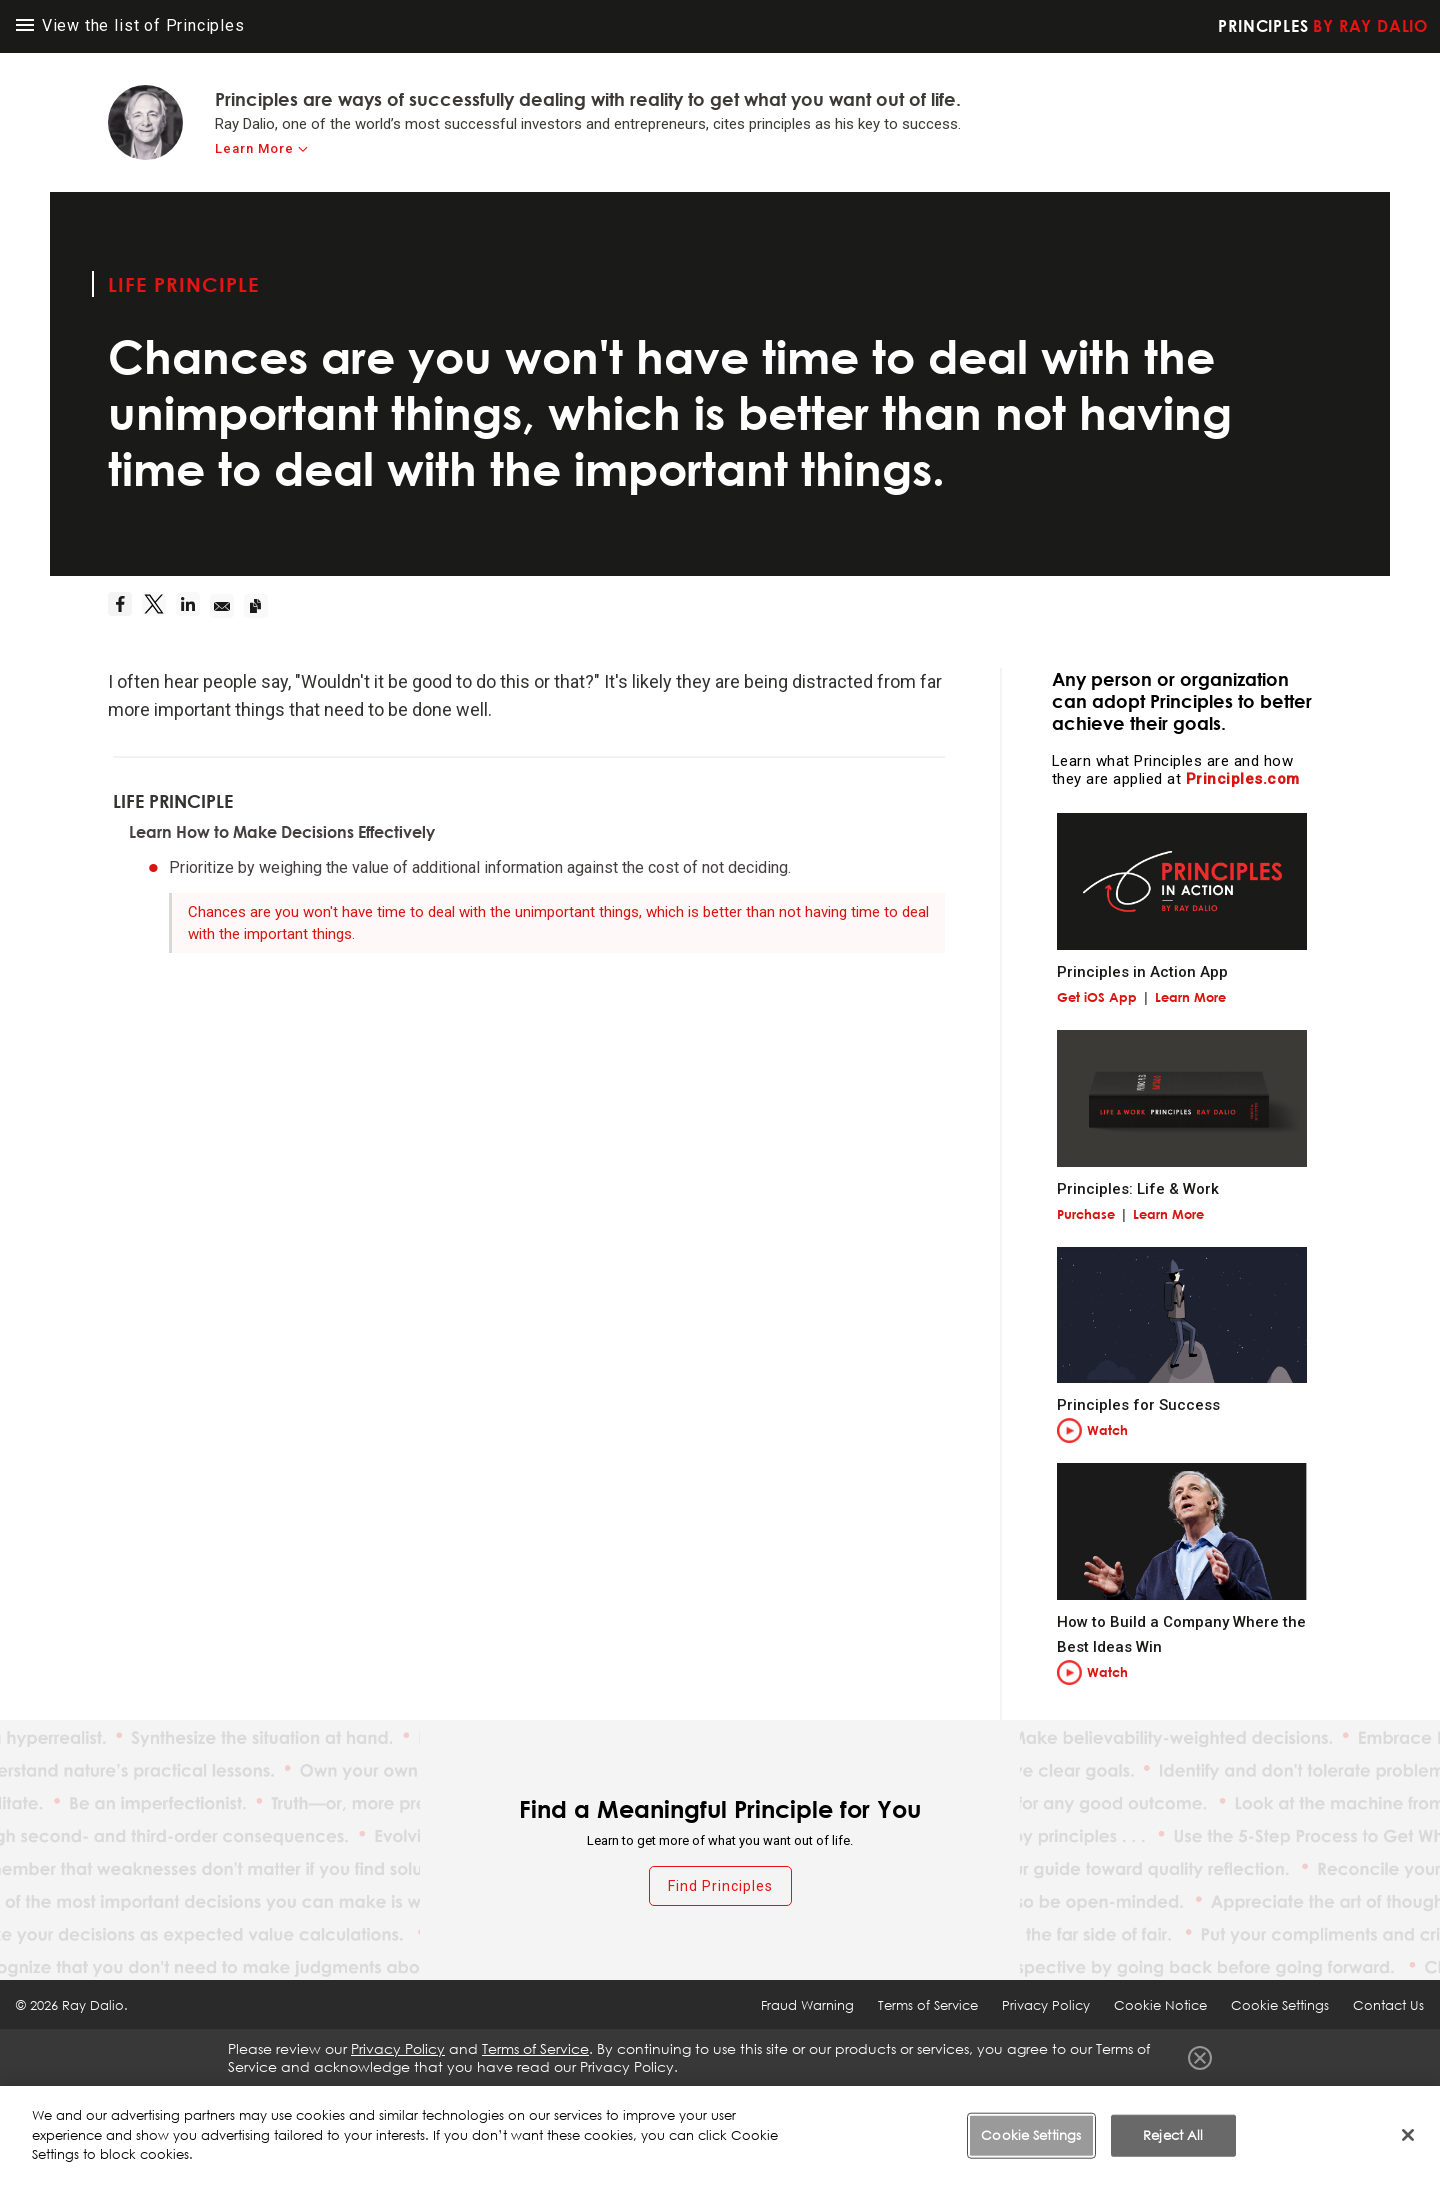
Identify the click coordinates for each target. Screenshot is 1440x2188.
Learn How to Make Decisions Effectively (282, 832)
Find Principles (720, 1886)
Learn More (1190, 997)
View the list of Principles (130, 25)
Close (1200, 2058)
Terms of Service (928, 2005)
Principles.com (1243, 779)
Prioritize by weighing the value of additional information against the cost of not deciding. (480, 867)
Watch (1107, 1430)
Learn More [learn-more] (254, 148)
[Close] (1408, 2137)
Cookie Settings (1280, 2005)
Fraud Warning (807, 2005)
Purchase (1086, 1214)
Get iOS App (1097, 997)
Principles (1323, 26)
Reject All (1173, 2137)
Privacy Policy (1046, 2005)
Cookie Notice (1160, 2005)
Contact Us (1388, 2005)
